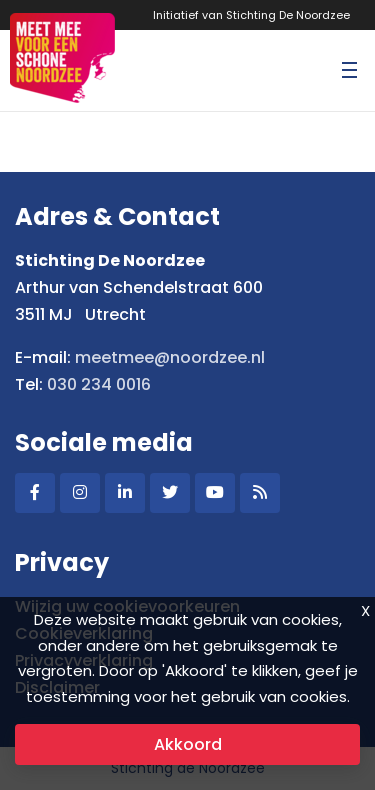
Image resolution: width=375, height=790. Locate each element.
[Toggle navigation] (349, 70)
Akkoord (188, 744)
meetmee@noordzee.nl (170, 357)
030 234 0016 (99, 384)
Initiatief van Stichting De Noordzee (251, 15)
